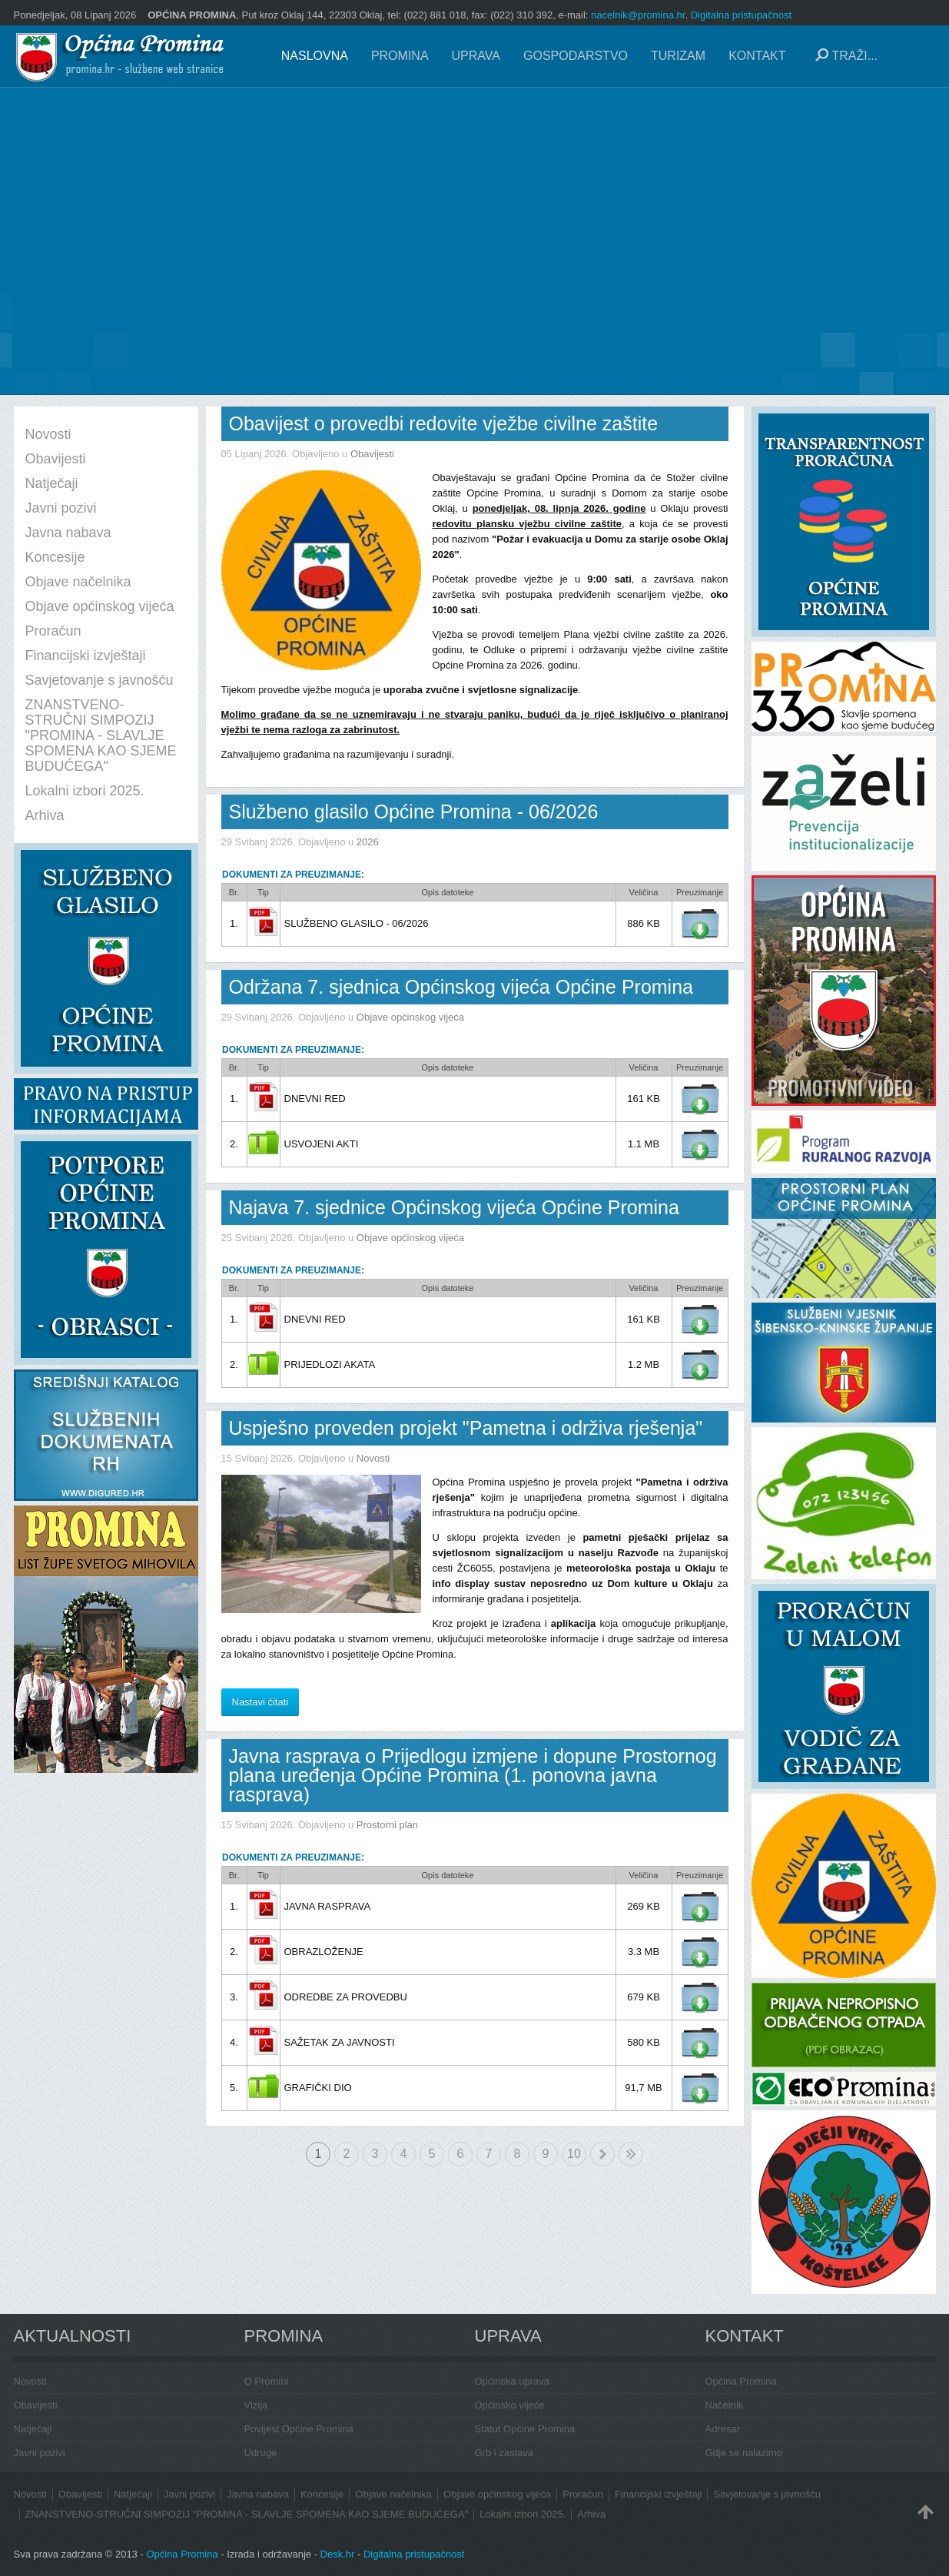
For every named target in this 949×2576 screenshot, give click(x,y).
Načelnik (724, 2405)
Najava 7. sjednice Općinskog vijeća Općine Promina (454, 1207)
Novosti (373, 1458)
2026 (368, 842)
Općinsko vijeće (510, 2405)
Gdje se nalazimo (743, 2452)
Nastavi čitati (260, 1702)
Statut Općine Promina (525, 2429)
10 (574, 2153)
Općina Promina (741, 2381)
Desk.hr (337, 2554)
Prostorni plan (387, 1825)
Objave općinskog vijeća (410, 1017)
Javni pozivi (39, 2452)
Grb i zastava (504, 2452)
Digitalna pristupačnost (741, 15)
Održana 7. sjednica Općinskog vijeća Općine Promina (461, 987)
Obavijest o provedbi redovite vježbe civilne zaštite (444, 423)
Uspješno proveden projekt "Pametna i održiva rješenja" (466, 1428)
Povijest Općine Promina (298, 2429)
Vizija (256, 2405)
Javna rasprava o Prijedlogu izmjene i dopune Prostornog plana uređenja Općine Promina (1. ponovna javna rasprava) (473, 1775)
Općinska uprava (512, 2381)
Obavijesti (372, 454)
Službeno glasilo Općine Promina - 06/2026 (414, 811)
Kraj (631, 2154)
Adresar (723, 2429)
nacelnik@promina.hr (638, 15)
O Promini (266, 2381)
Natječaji (33, 2429)
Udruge (260, 2452)
